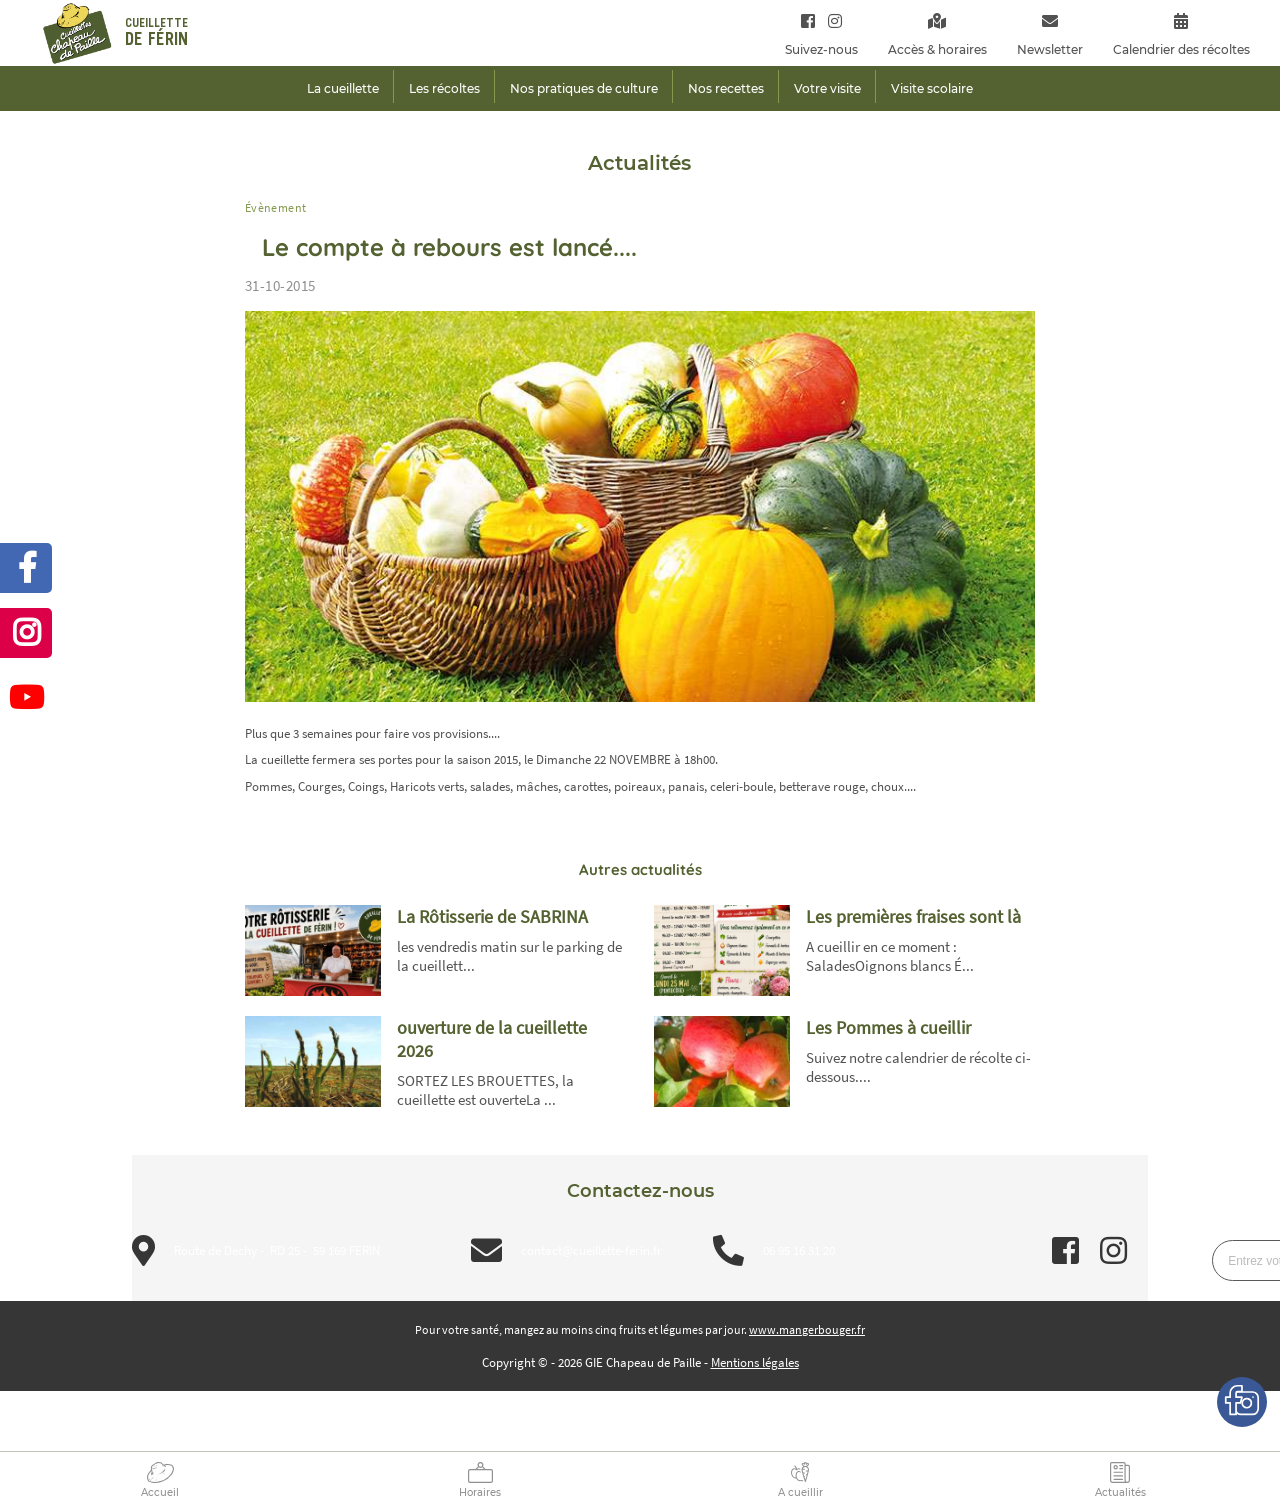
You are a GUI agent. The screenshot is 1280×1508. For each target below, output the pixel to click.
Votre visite (827, 88)
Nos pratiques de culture (584, 88)
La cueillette (343, 88)
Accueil (160, 1492)
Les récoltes (444, 88)
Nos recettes (726, 88)
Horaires (480, 1492)
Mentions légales (755, 1362)
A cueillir (800, 1492)
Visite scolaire (932, 88)
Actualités (1120, 1492)
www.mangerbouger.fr (807, 1329)
